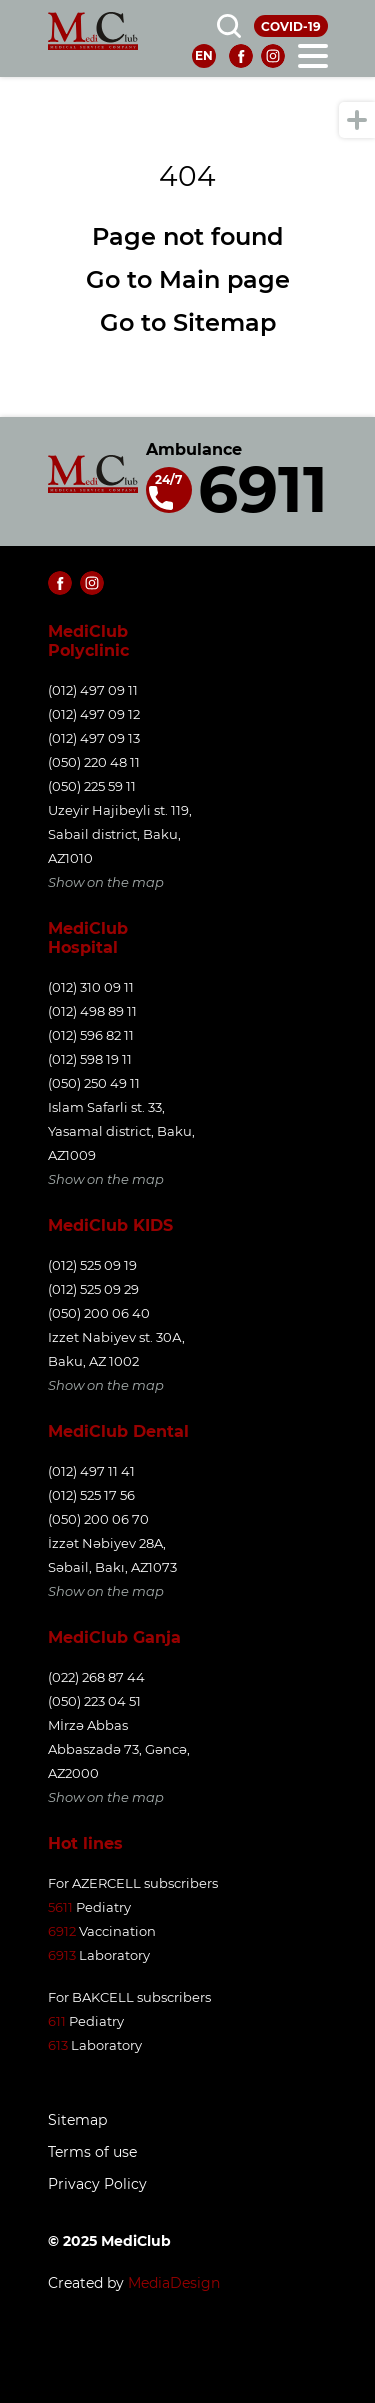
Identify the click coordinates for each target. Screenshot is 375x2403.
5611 (60, 1907)
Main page (224, 279)
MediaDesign (174, 2283)
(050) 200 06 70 (98, 1519)
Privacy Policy (97, 2184)
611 (57, 2021)
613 (58, 2045)
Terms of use (92, 2152)
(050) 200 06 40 (99, 1313)
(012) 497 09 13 (94, 738)
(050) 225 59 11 (92, 786)
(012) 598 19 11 (90, 1059)
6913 (62, 1955)
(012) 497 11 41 (91, 1471)
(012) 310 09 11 (91, 987)
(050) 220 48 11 (94, 762)
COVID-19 (291, 26)
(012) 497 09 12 (94, 714)
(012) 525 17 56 (91, 1495)
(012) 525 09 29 (93, 1289)
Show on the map (106, 882)
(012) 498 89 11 (92, 1011)
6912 (62, 1931)
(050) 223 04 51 (94, 1701)
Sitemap (224, 322)
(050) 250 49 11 (94, 1083)
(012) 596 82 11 (91, 1035)
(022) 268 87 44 (96, 1677)
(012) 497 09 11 (93, 690)
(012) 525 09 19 (92, 1265)
